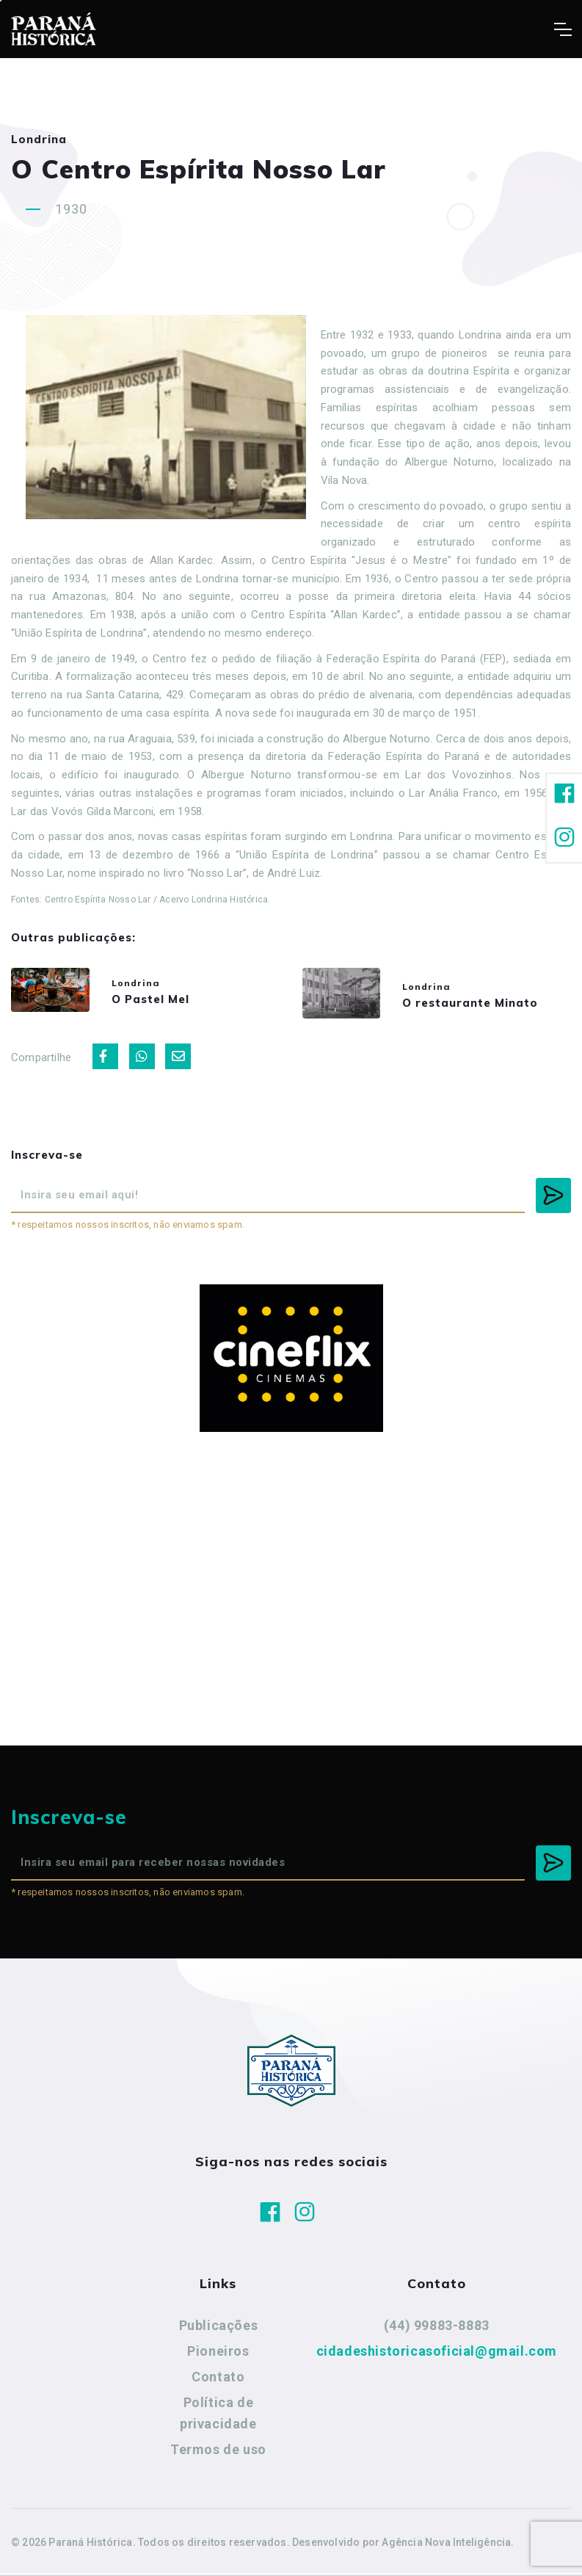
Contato (218, 2379)
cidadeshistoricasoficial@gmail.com (436, 2354)
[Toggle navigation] (562, 29)
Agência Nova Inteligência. (448, 2545)
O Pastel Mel (160, 1000)
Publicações (218, 2329)
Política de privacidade (218, 2416)
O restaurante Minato (480, 1004)
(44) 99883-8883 (437, 2329)
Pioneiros (218, 2354)
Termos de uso (218, 2452)
